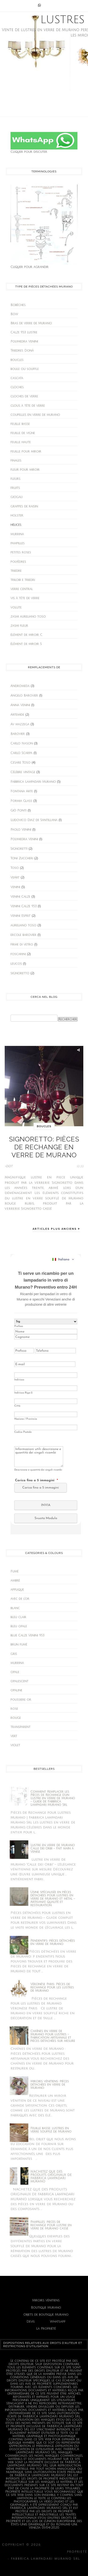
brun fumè (19, 1644)
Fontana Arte (22, 791)
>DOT (8, 1166)
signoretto (20, 973)
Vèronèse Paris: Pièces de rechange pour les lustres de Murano (52, 1987)
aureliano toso (23, 925)
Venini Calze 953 (24, 906)
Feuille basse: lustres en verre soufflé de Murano (51, 2130)
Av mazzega (20, 724)
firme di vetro (22, 944)
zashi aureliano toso (28, 616)
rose (14, 1708)
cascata (17, 378)
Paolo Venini (21, 829)
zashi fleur (19, 625)
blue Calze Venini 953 (27, 1635)
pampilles (18, 543)
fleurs (15, 478)
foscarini (18, 954)
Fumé (15, 1571)
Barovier (18, 733)
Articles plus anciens (55, 1228)
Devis (31, 2321)
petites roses (21, 552)
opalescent (19, 1681)
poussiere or (21, 1699)
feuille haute (21, 442)
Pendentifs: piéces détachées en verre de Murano (53, 1942)
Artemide (17, 714)
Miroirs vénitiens (46, 2300)
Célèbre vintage (23, 772)
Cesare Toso (21, 762)
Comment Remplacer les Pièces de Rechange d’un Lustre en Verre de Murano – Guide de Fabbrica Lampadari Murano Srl (53, 1798)
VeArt (15, 877)
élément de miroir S (26, 644)
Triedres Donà (22, 350)
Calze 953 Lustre (24, 332)
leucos (16, 963)
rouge (16, 1718)
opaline (16, 1690)
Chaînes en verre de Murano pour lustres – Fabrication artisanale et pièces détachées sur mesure (53, 2036)
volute (16, 607)
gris (14, 1654)
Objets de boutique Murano (46, 2314)
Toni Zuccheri (22, 858)
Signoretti (19, 848)
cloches (17, 387)
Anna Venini (20, 705)
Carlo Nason (22, 743)
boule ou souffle (25, 369)
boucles (17, 360)
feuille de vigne (23, 433)
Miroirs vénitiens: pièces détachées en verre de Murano (50, 2084)
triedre (16, 570)
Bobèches (18, 305)
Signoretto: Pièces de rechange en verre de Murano (44, 1147)
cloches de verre (24, 396)
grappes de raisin (24, 506)
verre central (22, 589)
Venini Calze (20, 896)
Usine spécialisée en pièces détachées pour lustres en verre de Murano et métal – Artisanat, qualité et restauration (53, 1898)
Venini (15, 887)
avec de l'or (20, 1598)
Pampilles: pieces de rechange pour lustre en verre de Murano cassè (51, 2225)
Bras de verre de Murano (31, 323)
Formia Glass (21, 801)
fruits (15, 488)
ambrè (15, 1580)
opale (15, 1672)
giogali (17, 497)
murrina (17, 534)
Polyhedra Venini (24, 341)
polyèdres (18, 561)
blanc (15, 1608)
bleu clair (18, 1617)
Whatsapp (57, 2321)
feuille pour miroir (26, 451)
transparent (21, 1727)
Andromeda (20, 686)
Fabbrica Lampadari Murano (33, 781)
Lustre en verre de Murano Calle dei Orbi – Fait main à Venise (53, 1848)
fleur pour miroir (25, 469)
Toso (15, 868)
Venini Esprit (21, 915)
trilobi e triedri (23, 580)
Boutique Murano (46, 2307)
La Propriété (46, 2328)
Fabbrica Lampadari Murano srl (44, 2565)
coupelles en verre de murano (35, 414)
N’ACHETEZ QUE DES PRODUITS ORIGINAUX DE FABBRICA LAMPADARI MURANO (51, 2176)
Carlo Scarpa (21, 753)
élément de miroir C (26, 634)
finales (16, 460)
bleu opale (19, 1626)
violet (15, 1745)
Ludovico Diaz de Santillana (34, 820)
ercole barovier (23, 935)
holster (17, 515)
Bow (14, 314)
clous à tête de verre (28, 405)
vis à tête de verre (25, 598)
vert (14, 1736)
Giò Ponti (19, 810)
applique (17, 1589)
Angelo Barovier (24, 695)
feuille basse (20, 424)
